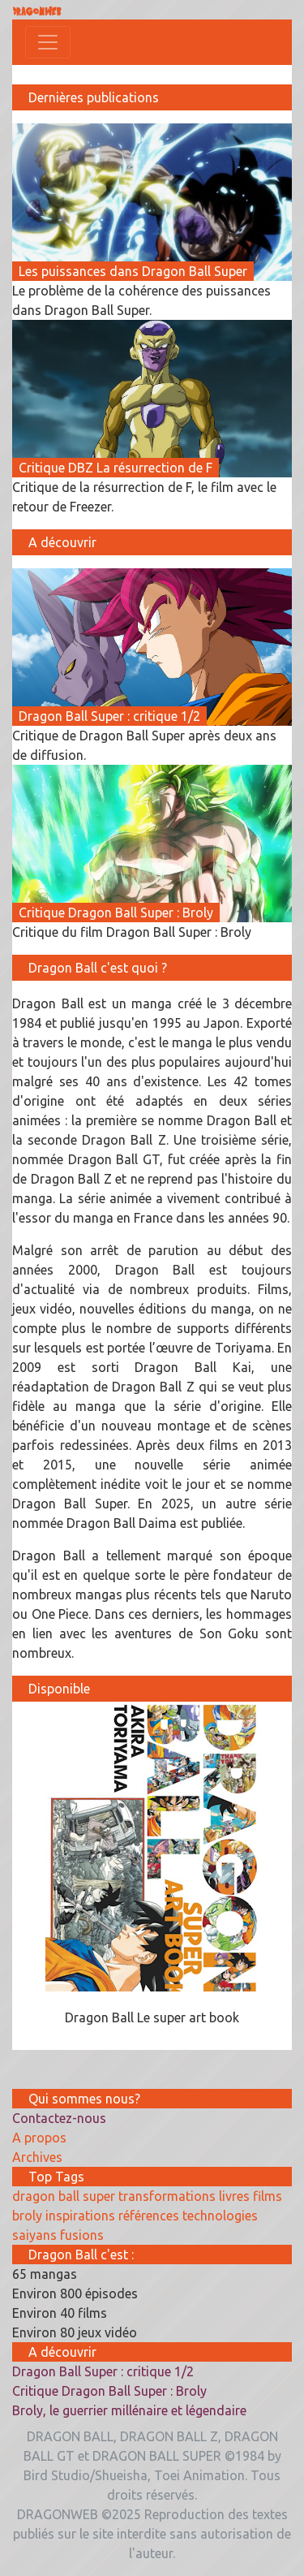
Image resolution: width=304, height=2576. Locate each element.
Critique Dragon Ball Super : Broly (109, 2391)
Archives (37, 2157)
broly (27, 2215)
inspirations (80, 2215)
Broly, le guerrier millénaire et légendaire (129, 2410)
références (148, 2215)
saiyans (34, 2235)
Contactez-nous (59, 2118)
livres (234, 2196)
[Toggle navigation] (48, 42)
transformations (167, 2196)
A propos (39, 2137)
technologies (220, 2215)
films (267, 2196)
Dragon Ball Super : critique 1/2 (103, 2371)
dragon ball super (63, 2196)
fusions (82, 2235)
